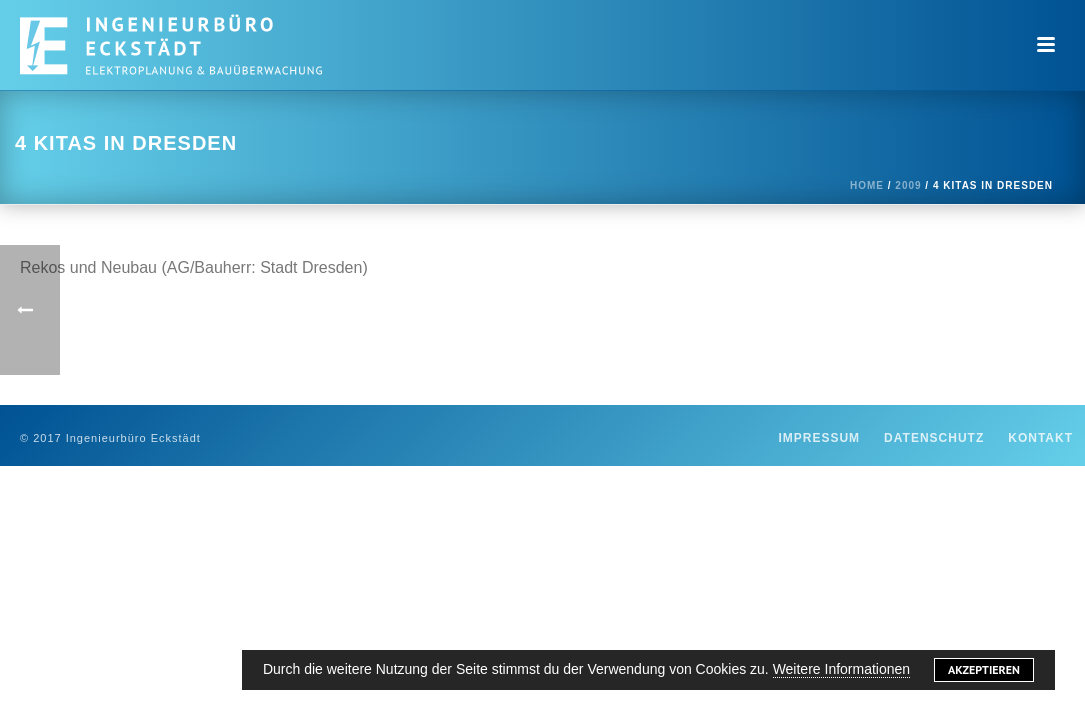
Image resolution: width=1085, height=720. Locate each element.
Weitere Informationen (841, 669)
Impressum (819, 438)
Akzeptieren (984, 669)
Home (867, 185)
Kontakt (1040, 438)
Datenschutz (934, 438)
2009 (908, 185)
